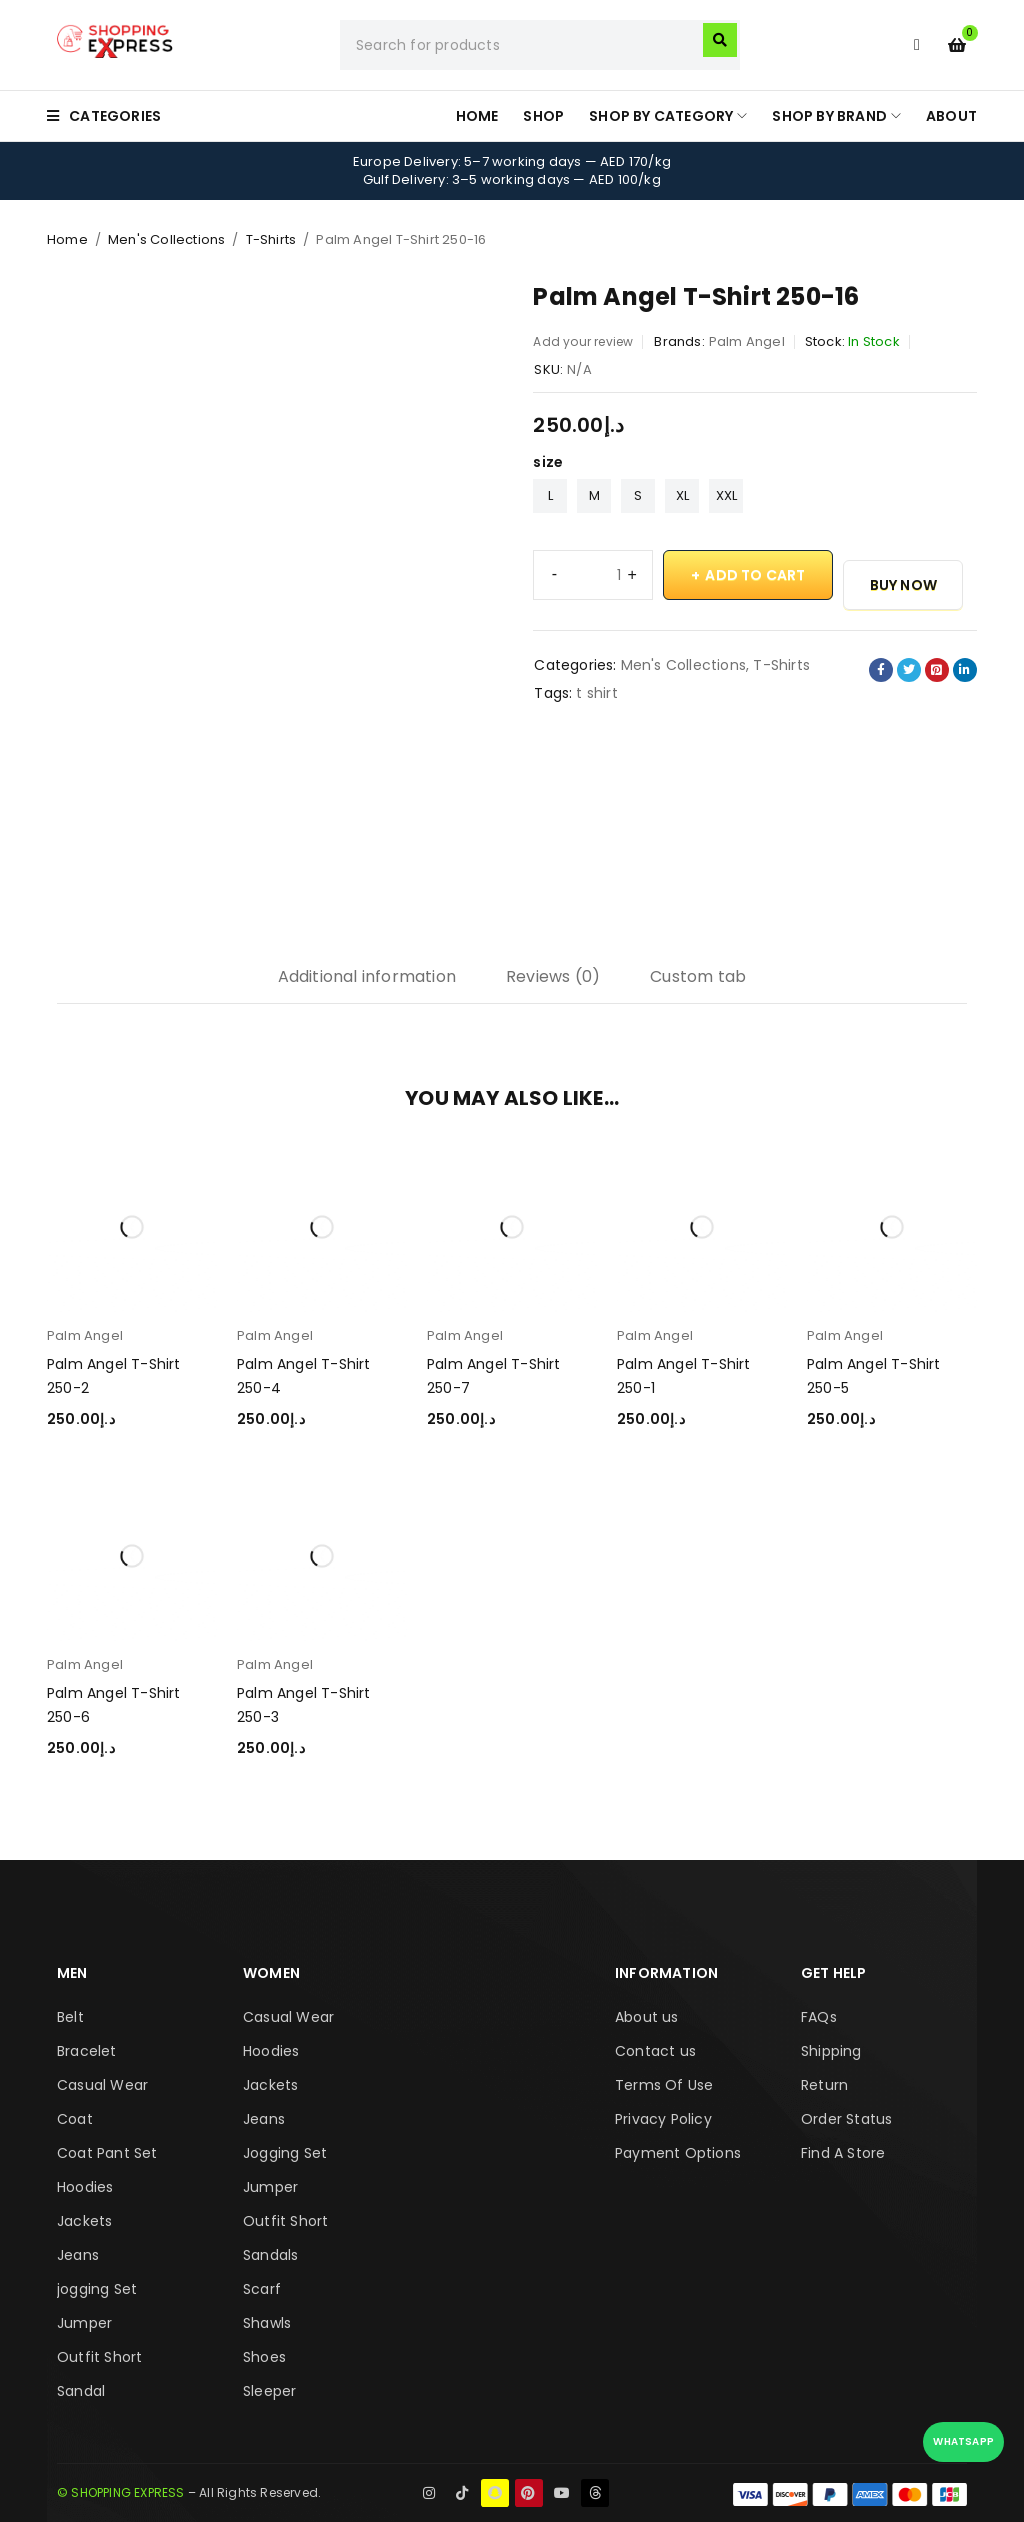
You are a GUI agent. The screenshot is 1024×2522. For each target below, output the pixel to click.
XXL (727, 495)
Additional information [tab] (367, 976)
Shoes (264, 2357)
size (548, 462)
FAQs (819, 2017)
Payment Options (678, 2153)
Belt (70, 2017)
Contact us (655, 2051)
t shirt (596, 693)
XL (682, 495)
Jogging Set (285, 2153)
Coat (75, 2119)
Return (824, 2085)
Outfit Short (99, 2357)
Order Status (846, 2119)
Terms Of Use (664, 2085)
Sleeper (269, 2391)
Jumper (84, 2323)
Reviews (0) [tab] (553, 976)
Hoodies (85, 2187)
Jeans (78, 2255)
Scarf (262, 2289)
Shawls (267, 2323)
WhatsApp (963, 2441)
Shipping (831, 2051)
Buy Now (903, 585)
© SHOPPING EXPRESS (121, 2492)
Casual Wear (102, 2085)
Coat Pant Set (107, 2153)
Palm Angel (747, 341)
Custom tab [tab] (698, 976)
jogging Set (97, 2289)
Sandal (81, 2391)
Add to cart (755, 575)
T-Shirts (271, 239)
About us (647, 2017)
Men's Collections (166, 239)
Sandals (270, 2255)
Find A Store (843, 2153)
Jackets (84, 2221)
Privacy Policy (663, 2119)
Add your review (583, 341)
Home (67, 239)
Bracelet (87, 2051)
